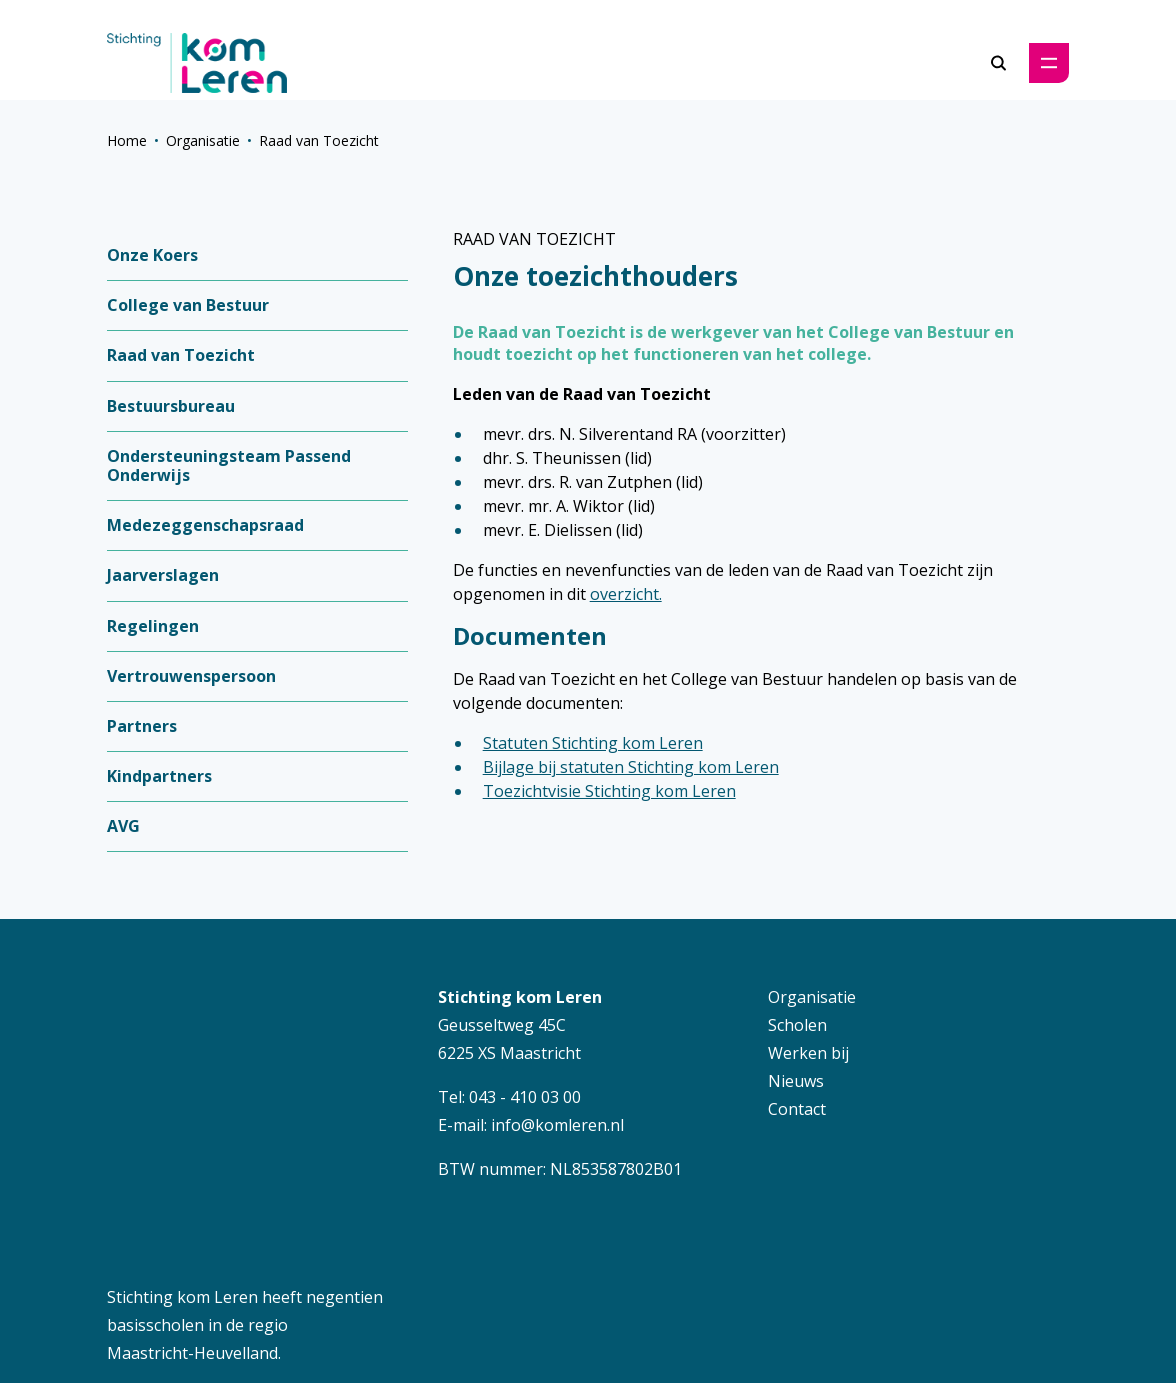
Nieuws (796, 1081)
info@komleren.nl (557, 1125)
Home (127, 140)
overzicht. (626, 594)
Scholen (797, 1025)
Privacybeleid (615, 1300)
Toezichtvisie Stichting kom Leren (609, 791)
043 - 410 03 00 (525, 1097)
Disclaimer (729, 1300)
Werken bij (808, 1053)
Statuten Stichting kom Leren (593, 743)
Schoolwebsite (393, 1299)
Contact (797, 1109)
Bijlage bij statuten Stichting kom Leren (631, 767)
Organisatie (203, 140)
